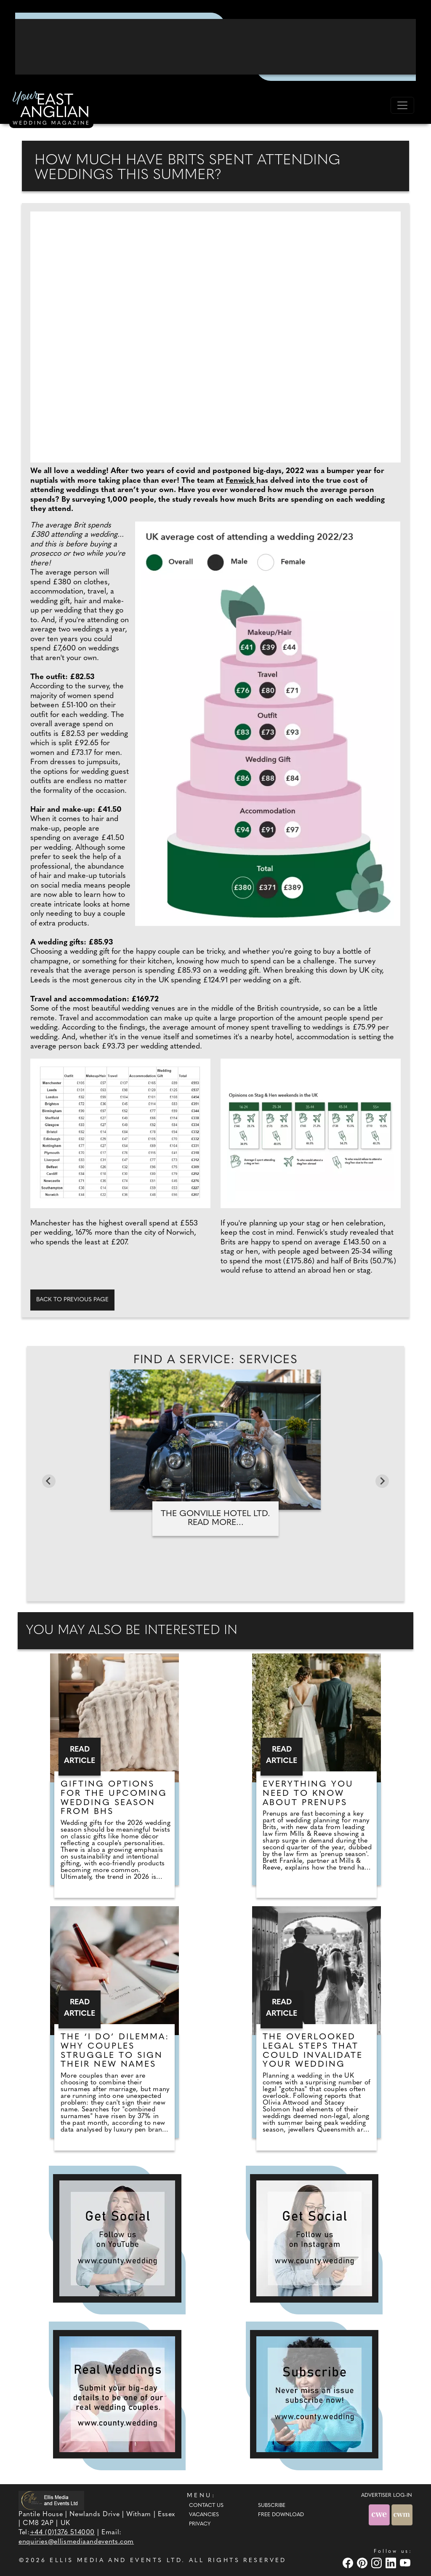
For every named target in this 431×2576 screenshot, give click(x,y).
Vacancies (204, 2514)
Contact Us (206, 2505)
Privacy (199, 2524)
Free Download (281, 2514)
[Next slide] (382, 1481)
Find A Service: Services (215, 1360)
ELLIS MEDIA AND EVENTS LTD (116, 2560)
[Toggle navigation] (402, 105)
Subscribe (271, 2505)
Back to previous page (72, 1300)
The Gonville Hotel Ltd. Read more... (215, 1518)
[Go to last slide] (49, 1481)
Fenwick (241, 481)
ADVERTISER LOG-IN (386, 2495)
